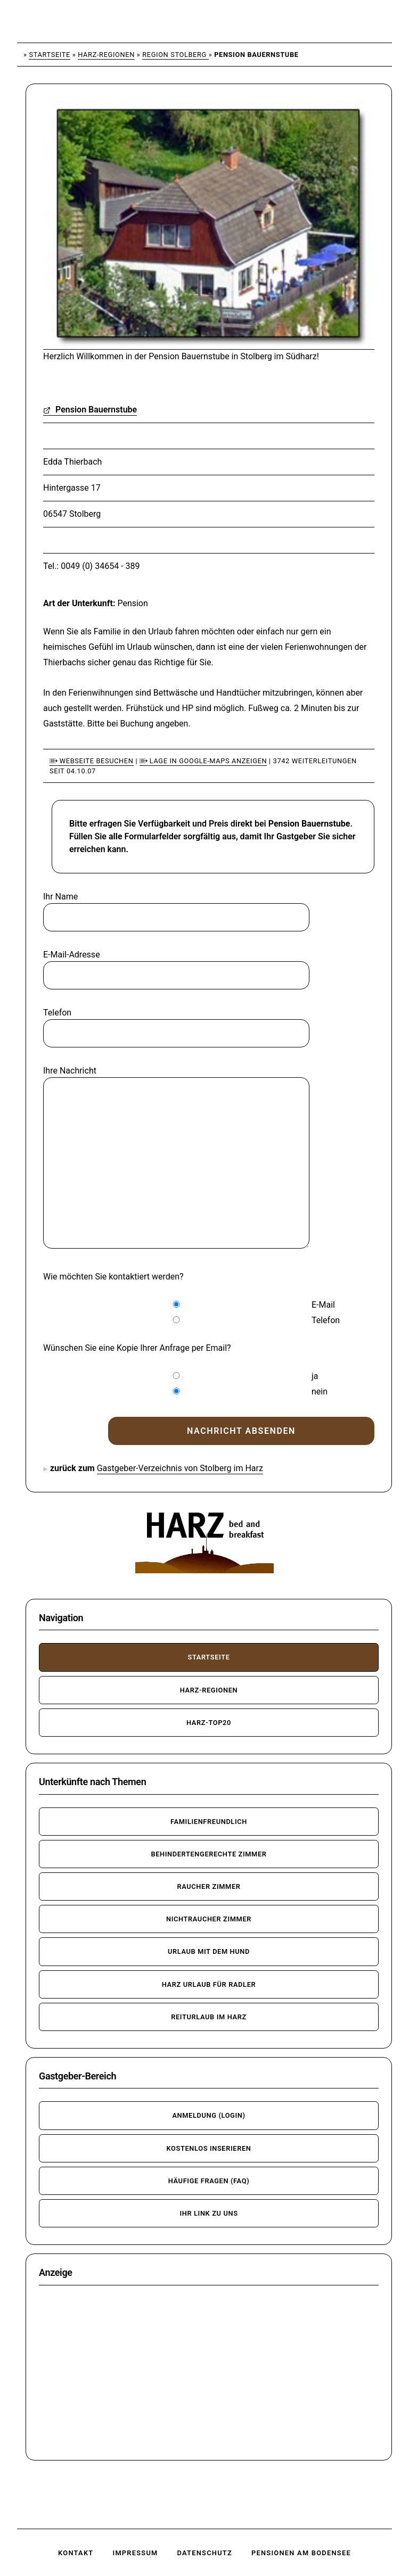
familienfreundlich (208, 1822)
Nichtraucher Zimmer (208, 1919)
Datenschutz (204, 2553)
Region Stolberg (175, 55)
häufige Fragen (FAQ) (209, 2181)
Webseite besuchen (92, 761)
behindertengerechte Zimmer (208, 1854)
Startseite (49, 55)
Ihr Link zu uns (208, 2213)
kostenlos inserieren (208, 2148)
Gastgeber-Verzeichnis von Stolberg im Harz (180, 1468)
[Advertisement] (209, 2372)
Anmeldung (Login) (208, 2115)
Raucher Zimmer (208, 1886)
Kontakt (75, 2553)
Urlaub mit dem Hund (209, 1951)
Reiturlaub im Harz (209, 2017)
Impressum (135, 2553)
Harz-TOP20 (208, 1723)
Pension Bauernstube (90, 409)
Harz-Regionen (106, 55)
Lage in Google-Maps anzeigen (203, 761)
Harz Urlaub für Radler (209, 1984)
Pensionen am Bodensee (301, 2553)
